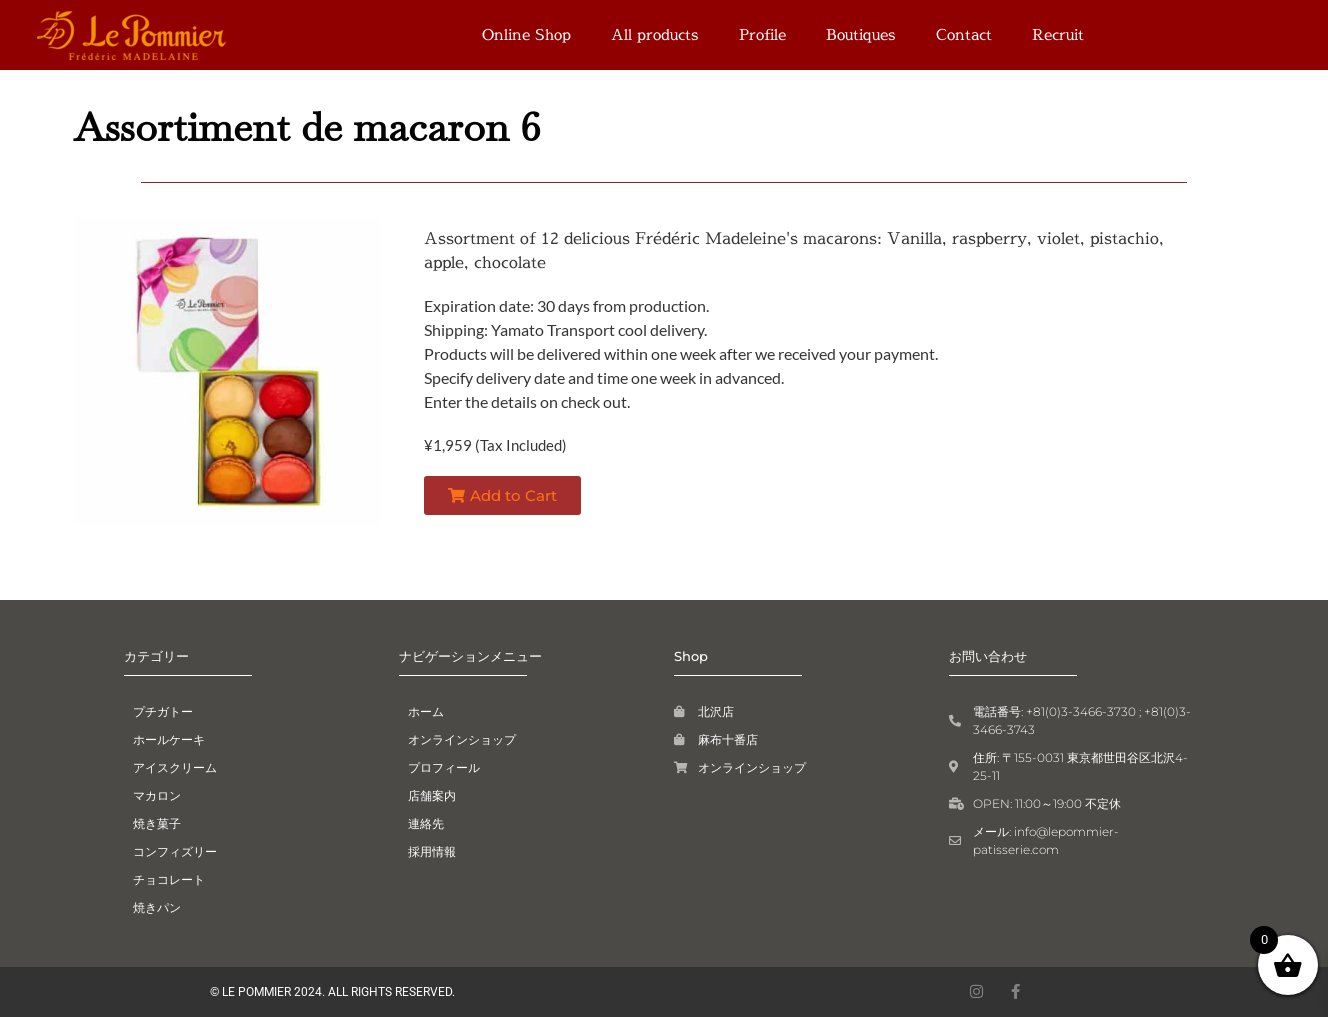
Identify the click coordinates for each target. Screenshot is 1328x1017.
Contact (964, 34)
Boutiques (861, 34)
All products (655, 34)
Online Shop (526, 34)
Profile (762, 34)
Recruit (1058, 34)
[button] (502, 495)
